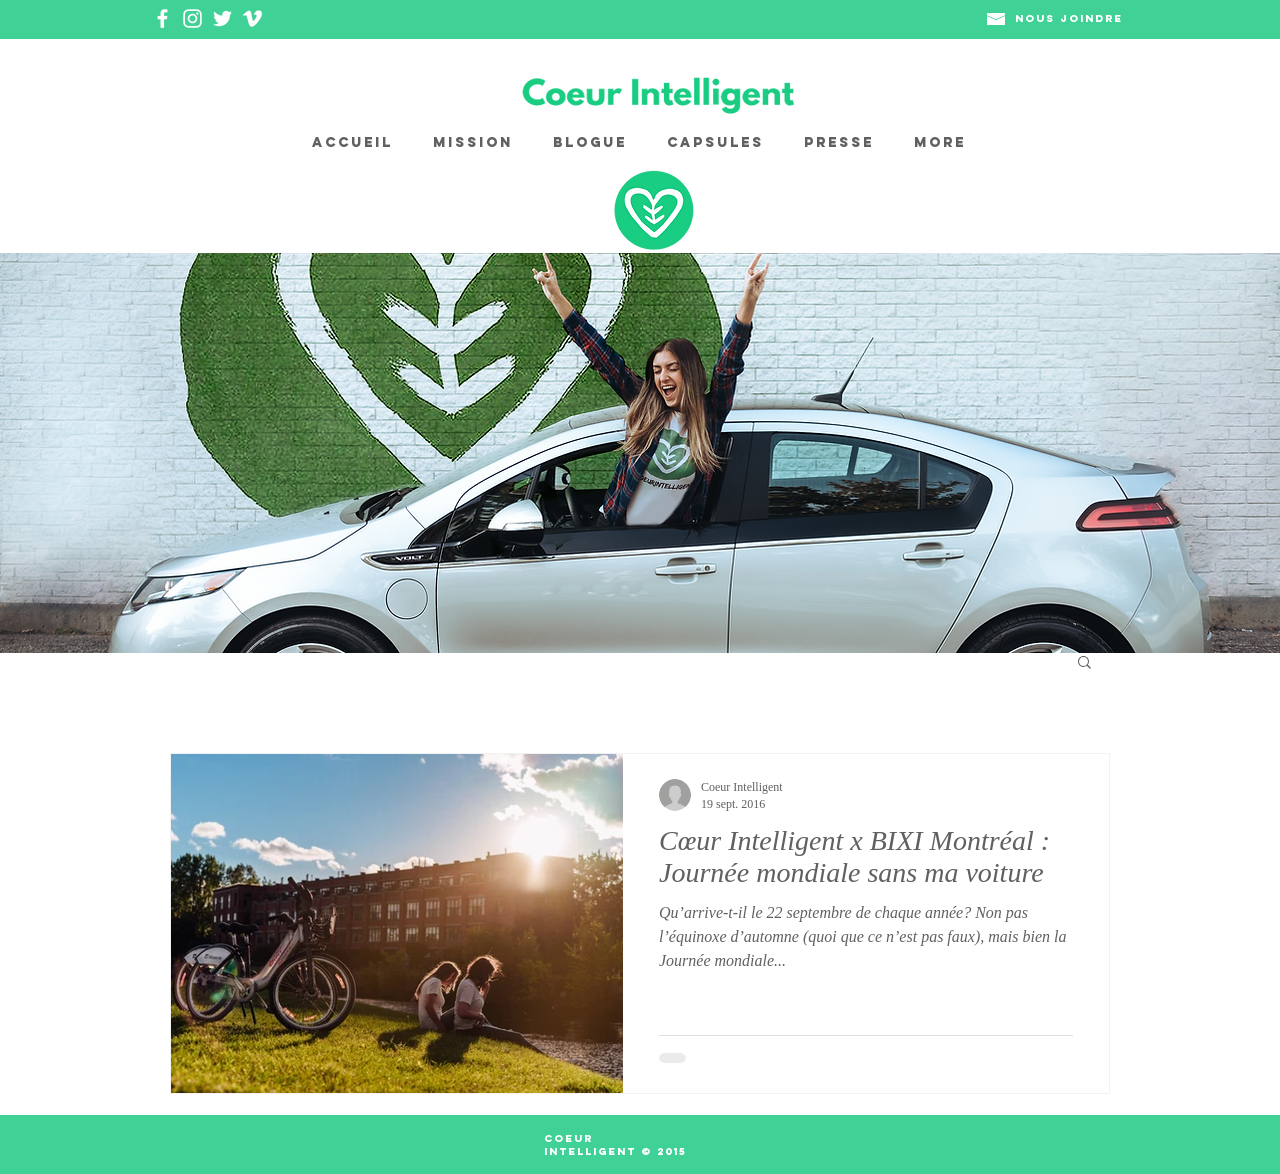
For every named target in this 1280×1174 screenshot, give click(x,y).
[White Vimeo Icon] (252, 18)
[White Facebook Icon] (162, 18)
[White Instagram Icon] (192, 18)
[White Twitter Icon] (222, 18)
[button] (1084, 663)
